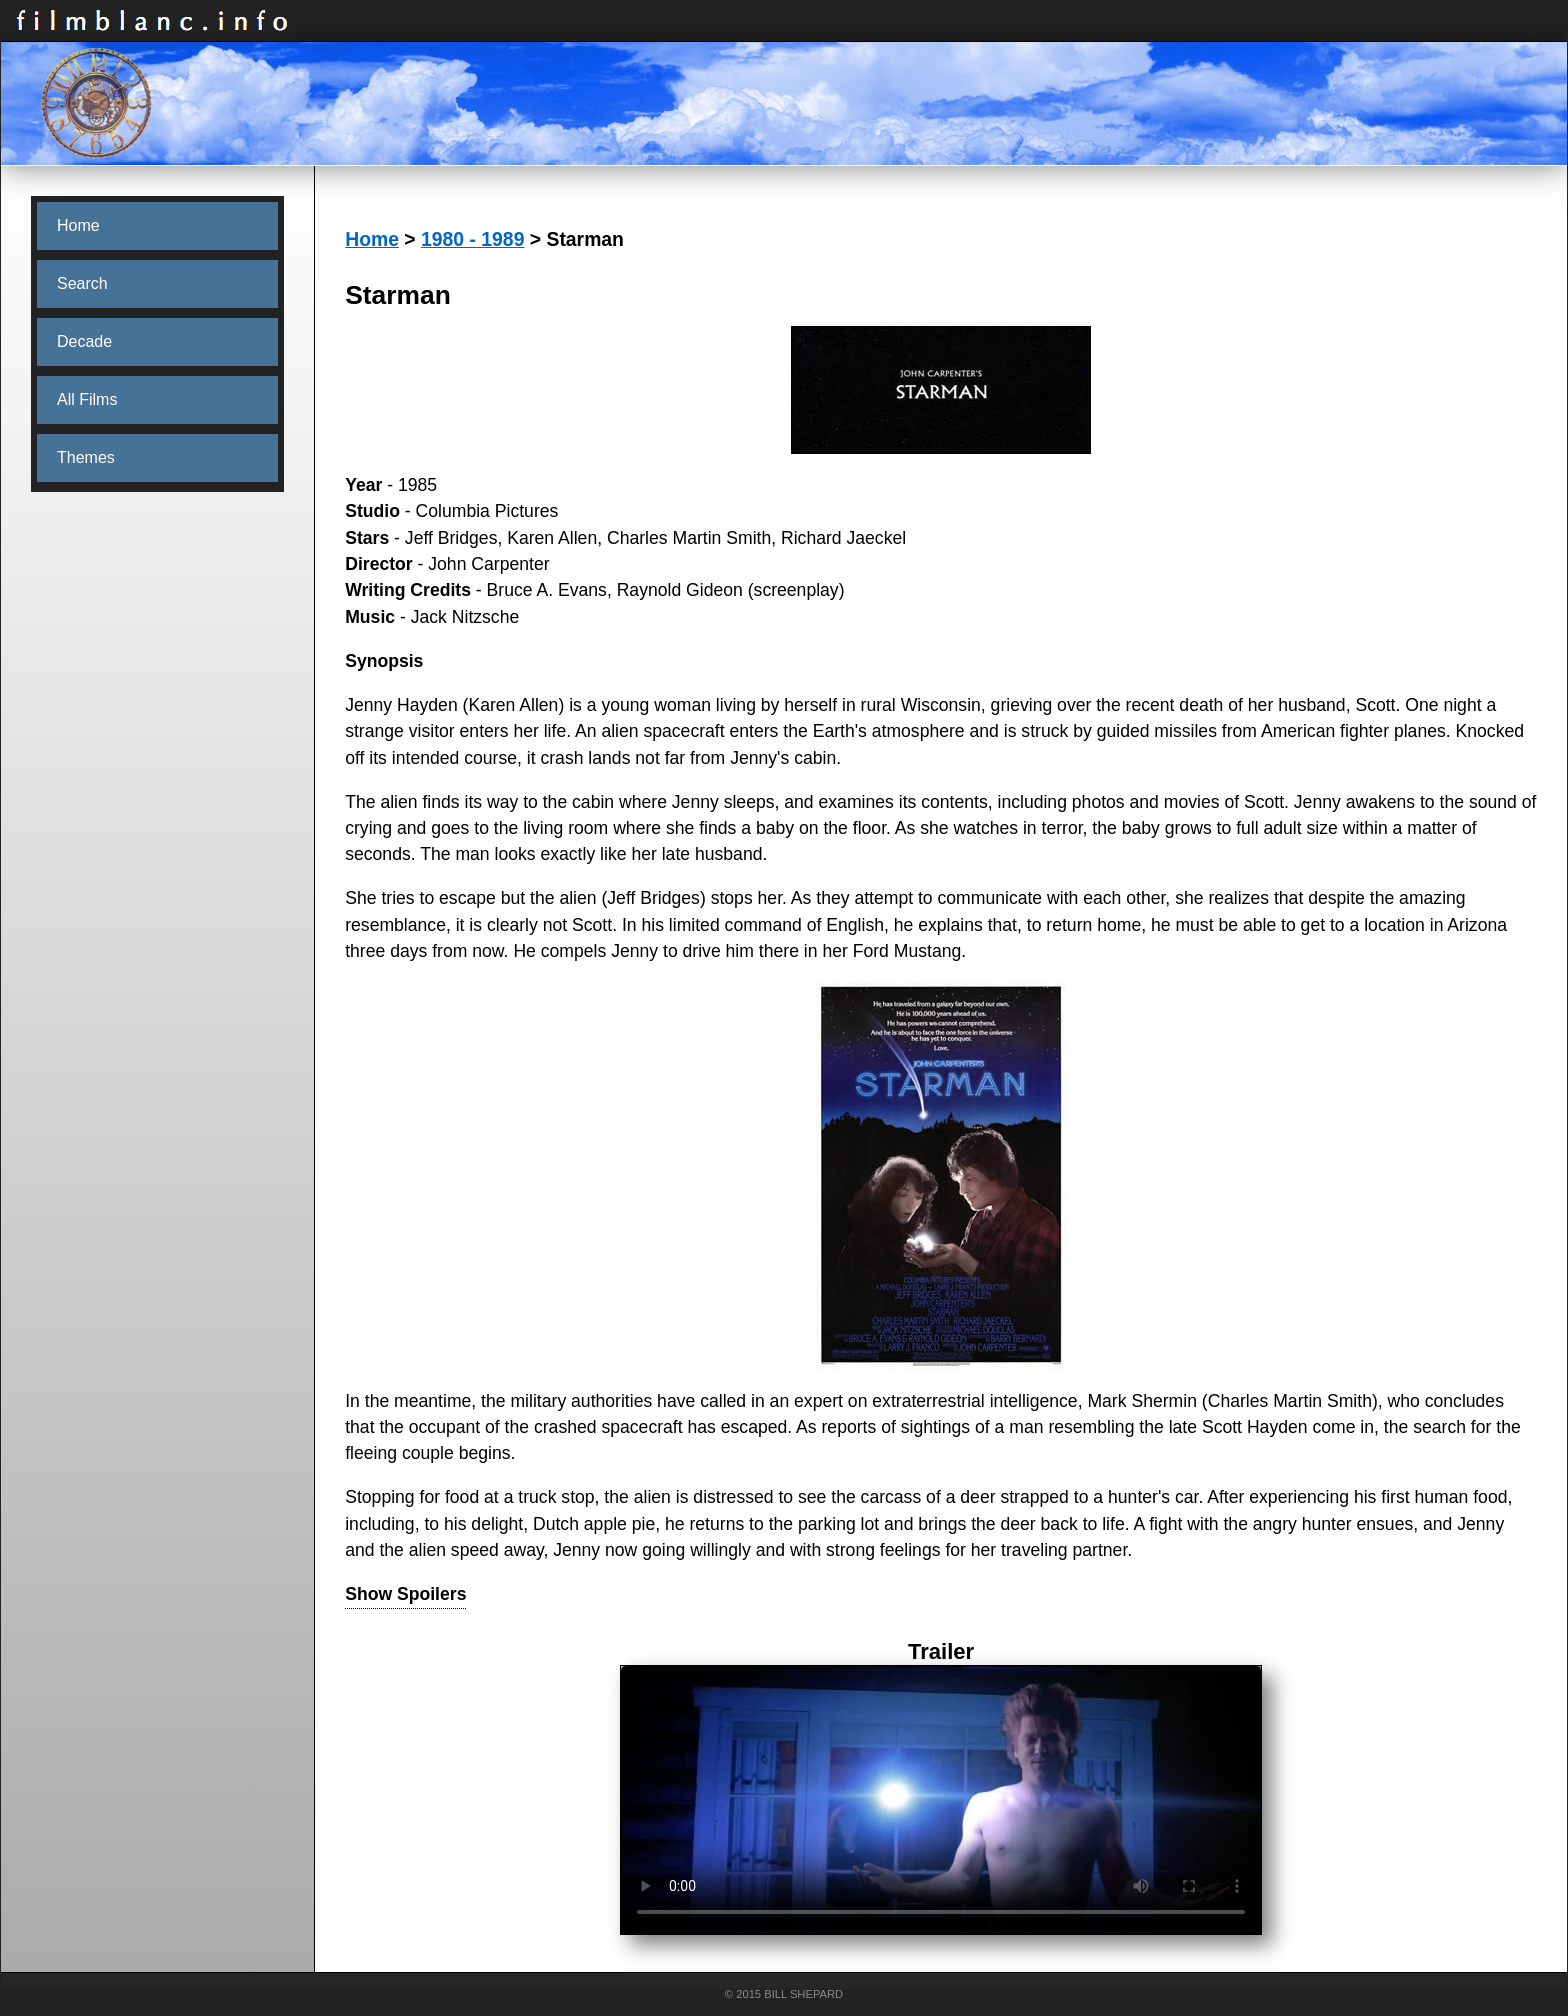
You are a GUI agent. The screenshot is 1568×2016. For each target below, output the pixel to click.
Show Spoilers (405, 1594)
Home (372, 239)
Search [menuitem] (82, 283)
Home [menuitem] (78, 225)
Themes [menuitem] (86, 457)
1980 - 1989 (472, 239)
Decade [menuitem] (84, 341)
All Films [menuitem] (87, 399)
